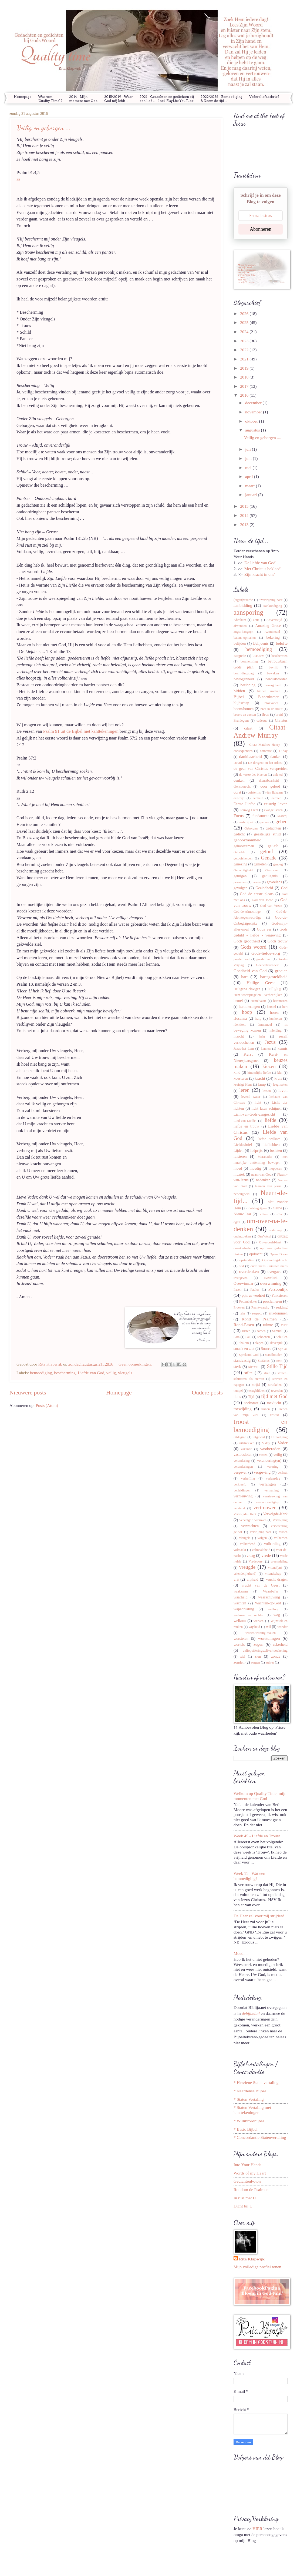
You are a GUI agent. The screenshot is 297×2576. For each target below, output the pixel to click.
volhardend (247, 1544)
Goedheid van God (250, 970)
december (254, 402)
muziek (239, 1174)
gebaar (265, 822)
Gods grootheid (247, 941)
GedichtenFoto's (247, 2181)
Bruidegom (241, 720)
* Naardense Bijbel (250, 2091)
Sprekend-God (249, 1355)
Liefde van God (91, 1372)
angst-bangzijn (244, 632)
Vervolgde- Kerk (245, 1514)
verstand (239, 1508)
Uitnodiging (279, 1437)
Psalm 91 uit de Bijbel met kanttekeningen (81, 731)
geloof (266, 851)
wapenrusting (244, 1609)
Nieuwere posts (27, 1392)
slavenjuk (276, 1343)
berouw (258, 655)
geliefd (273, 846)
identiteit (239, 1024)
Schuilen (282, 1337)
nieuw (277, 1208)
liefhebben (271, 1144)
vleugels (125, 1372)
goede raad (264, 959)
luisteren (240, 1156)
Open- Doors (279, 1254)
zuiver (270, 1662)
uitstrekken (246, 1443)
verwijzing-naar (260, 1532)
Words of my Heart (250, 2173)
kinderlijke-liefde (259, 1073)
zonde (275, 1656)
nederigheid (241, 1194)
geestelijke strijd (267, 834)
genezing (240, 864)
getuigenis (270, 876)
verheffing (248, 1478)
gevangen (240, 882)
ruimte (268, 1325)
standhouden (273, 1355)
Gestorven (272, 870)
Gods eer (264, 929)
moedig (255, 1168)
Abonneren (260, 229)
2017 (244, 386)
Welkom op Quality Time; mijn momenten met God (260, 1796)
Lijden (239, 1150)
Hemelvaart (258, 1001)
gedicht (239, 834)
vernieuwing (243, 1496)
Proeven (239, 1307)
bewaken (273, 673)
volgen (262, 1538)
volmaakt (240, 1550)
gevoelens (274, 882)
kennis (283, 1048)
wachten (240, 1603)
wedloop (273, 1609)
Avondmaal (272, 632)
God (284, 888)
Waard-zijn (270, 1591)
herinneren (280, 1001)
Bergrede (240, 656)
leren (244, 1090)
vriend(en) (275, 1568)
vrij (236, 1579)
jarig (262, 1036)
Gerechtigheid (243, 870)
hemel (238, 1000)
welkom (240, 1620)
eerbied (277, 798)
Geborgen (251, 828)
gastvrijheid (246, 822)
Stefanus (263, 1361)
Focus (239, 815)
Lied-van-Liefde (245, 1121)
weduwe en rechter (249, 1615)
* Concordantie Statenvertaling (260, 2137)
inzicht (239, 1036)
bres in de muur (271, 709)
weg (277, 1615)
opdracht (255, 1254)
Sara (236, 1337)
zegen (258, 1644)
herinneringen (249, 1006)
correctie (266, 751)
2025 (244, 322)
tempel (238, 1391)
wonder (283, 1627)
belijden (240, 643)
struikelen (275, 1385)
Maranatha (265, 1157)
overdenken (249, 1271)
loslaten (276, 1150)
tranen (265, 1409)
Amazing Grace (268, 625)
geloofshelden (243, 858)
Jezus (270, 1042)
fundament (260, 816)
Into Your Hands (247, 2164)
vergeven (240, 1472)
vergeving (262, 1472)
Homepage (22, 97)
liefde (270, 1120)
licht (258, 1102)
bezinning (247, 685)
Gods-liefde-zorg (265, 953)
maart (250, 485)
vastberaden (270, 1448)
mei (248, 467)
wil (268, 1626)
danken (276, 756)
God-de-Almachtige (247, 912)
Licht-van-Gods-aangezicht (254, 1114)
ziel (242, 1656)
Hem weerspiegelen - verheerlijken (258, 995)
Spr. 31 (283, 1349)
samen (261, 1331)
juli (248, 449)
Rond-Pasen (244, 1324)
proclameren (272, 1301)
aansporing (248, 612)
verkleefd (240, 1484)
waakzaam (241, 1591)
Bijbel (239, 696)
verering (273, 1466)
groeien (281, 970)
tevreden (277, 1391)
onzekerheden (243, 1248)
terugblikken (256, 1391)
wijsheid (254, 1627)
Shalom (244, 1343)
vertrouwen (265, 1507)
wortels (239, 1644)
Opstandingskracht (275, 1260)
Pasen (237, 1290)
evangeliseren (273, 810)
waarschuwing (269, 1597)
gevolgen (241, 888)
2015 (244, 506)
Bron (265, 714)
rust (284, 1324)
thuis (237, 1396)
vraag (251, 1555)
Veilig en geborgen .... (44, 127)
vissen (283, 1532)
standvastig (242, 1360)
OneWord (264, 1236)
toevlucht (274, 1403)
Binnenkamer (268, 697)
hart (244, 976)
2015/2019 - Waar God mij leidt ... (118, 99)
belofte (282, 643)
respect (257, 1313)
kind (237, 1072)
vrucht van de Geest (261, 1585)
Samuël (277, 1331)
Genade (268, 858)
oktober (252, 421)
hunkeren (275, 1019)
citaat (248, 728)
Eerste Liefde (244, 804)
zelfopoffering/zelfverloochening (265, 1650)
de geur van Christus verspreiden (261, 768)
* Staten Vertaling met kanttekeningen (252, 2110)
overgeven (241, 1278)
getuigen (240, 876)
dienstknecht (242, 786)
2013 (244, 524)
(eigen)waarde (243, 600)
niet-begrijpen (257, 1208)
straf (267, 1373)
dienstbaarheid (269, 780)
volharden (281, 1538)
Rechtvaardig (260, 1307)
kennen (266, 1049)
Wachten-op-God (268, 1603)
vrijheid (252, 1579)
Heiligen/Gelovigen (247, 989)
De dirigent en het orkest (265, 763)
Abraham (240, 620)
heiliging (274, 988)
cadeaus (261, 720)
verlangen (267, 1484)
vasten (263, 1455)
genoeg (278, 864)
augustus (253, 430)
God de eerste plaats (257, 894)
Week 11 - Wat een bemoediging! (249, 1876)
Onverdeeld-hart (270, 1242)
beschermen (279, 656)
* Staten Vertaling (249, 2099)
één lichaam (274, 792)
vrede (266, 1555)
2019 (244, 368)
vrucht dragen (277, 1579)
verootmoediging (267, 1502)
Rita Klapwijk (252, 2259)
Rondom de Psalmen (251, 2189)
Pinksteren (280, 1295)
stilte (248, 1372)
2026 (244, 313)
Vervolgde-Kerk (275, 1514)
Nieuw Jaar (242, 1214)
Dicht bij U (243, 2206)
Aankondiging (272, 606)
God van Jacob (262, 900)
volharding (272, 1543)
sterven (253, 1366)
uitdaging (240, 1437)
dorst (237, 792)
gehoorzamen (244, 846)
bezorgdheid (273, 685)
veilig (111, 1372)
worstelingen (269, 1638)
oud (241, 1266)
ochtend (263, 1214)
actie (256, 620)
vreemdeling (279, 1561)
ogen (237, 1222)
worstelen (241, 1638)
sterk (237, 1366)
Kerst (248, 1054)
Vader (283, 1442)
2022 (244, 349)
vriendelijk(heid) (245, 1573)
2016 (244, 395)
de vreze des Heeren (253, 775)
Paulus (254, 1290)
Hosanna (240, 1018)
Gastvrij (282, 816)
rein (242, 1313)
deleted (278, 775)
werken (259, 1621)
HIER (257, 2528)
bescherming (65, 1372)
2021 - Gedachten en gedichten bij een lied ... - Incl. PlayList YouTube (167, 99)
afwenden (240, 626)
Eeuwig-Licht (249, 810)
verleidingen (242, 1490)
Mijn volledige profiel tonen (257, 2266)
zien (258, 1656)
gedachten (273, 828)
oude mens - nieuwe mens (269, 1266)
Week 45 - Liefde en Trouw (257, 1836)
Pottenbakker (248, 1301)
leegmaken (280, 1084)
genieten (260, 864)
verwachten (250, 1526)
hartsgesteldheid (274, 976)
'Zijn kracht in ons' (259, 574)
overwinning (270, 1283)
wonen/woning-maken (260, 1633)
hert (285, 1007)
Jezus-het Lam (244, 1049)
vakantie (246, 1449)
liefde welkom (269, 1139)
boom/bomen (244, 709)
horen (274, 1012)
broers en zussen (245, 715)
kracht (260, 1078)
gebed (281, 821)
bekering (273, 637)
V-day (266, 1443)
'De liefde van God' (260, 562)
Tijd (251, 1396)
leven (283, 1090)
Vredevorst (256, 1561)
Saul (248, 1337)
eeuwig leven (276, 803)
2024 (244, 331)
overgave (274, 1271)
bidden (239, 690)
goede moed (242, 959)
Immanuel (265, 1024)
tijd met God (274, 1396)
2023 (244, 341)
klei (279, 1073)
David (238, 763)
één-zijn (239, 798)
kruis (278, 1078)
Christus (281, 720)
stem (279, 1361)
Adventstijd (274, 620)
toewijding (243, 1408)
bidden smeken (268, 691)
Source (266, 1348)
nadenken (263, 1180)
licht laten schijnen (267, 1108)
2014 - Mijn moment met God (83, 99)
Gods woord (253, 947)
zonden (239, 1662)
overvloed (270, 1278)
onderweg (275, 1230)
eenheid (258, 798)
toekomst (251, 1403)
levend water (251, 1097)
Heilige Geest (261, 982)
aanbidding (243, 605)
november (254, 412)
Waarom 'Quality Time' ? (50, 99)
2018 (244, 377)
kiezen (269, 1066)
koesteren (241, 1078)
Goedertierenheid (267, 965)
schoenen (263, 1337)
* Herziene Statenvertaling (256, 2082)
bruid (279, 715)
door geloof (270, 786)
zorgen (255, 1662)
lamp (262, 1084)
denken (239, 780)
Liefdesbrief (243, 1144)
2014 (244, 515)
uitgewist (258, 1437)
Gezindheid (264, 888)
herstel (271, 1007)
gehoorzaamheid (247, 840)
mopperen (275, 1168)
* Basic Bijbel (246, 2129)
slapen (259, 1343)
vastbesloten (243, 1454)
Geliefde (239, 852)
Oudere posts (207, 1392)
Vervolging (280, 1520)
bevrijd (273, 667)
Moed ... (241, 1953)
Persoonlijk (278, 1289)
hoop (247, 1012)
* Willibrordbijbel (249, 2121)
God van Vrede (271, 906)
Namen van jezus (268, 1186)
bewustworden (276, 679)
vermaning (271, 1490)
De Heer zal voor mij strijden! (259, 1915)
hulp (258, 1018)
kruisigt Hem (243, 1084)
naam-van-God (261, 1174)
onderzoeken (242, 1236)
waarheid (241, 1597)
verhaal (283, 1472)
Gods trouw (278, 941)
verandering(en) (269, 1460)
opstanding (246, 1260)
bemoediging (41, 1372)
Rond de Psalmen (259, 1319)
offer (279, 1214)
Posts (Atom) (47, 1405)
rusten (246, 1331)
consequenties (243, 751)
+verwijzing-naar (270, 600)
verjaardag (273, 1478)
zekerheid (280, 1644)
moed (238, 1168)
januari (251, 494)
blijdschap (241, 703)
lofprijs (256, 1150)
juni (249, 458)
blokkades (271, 703)
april (249, 476)
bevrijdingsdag (244, 673)
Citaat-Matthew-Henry (264, 745)
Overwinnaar (243, 1283)
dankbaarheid (250, 756)
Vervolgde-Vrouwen (252, 1520)
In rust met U (245, 2198)
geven (257, 882)
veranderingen (243, 1466)
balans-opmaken (245, 638)
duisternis (254, 792)
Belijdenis (260, 643)
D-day (283, 751)
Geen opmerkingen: (136, 1364)
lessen (266, 1091)
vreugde (247, 1567)
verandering (242, 1461)
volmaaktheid (261, 1550)
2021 (244, 359)
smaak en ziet (244, 1348)
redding (282, 1307)
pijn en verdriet (253, 1295)
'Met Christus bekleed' (262, 568)
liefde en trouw (246, 1126)
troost (274, 1415)
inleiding (275, 1030)
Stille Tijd (277, 1366)
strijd (256, 1384)
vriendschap (273, 1573)
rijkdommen (278, 1313)
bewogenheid (244, 679)
